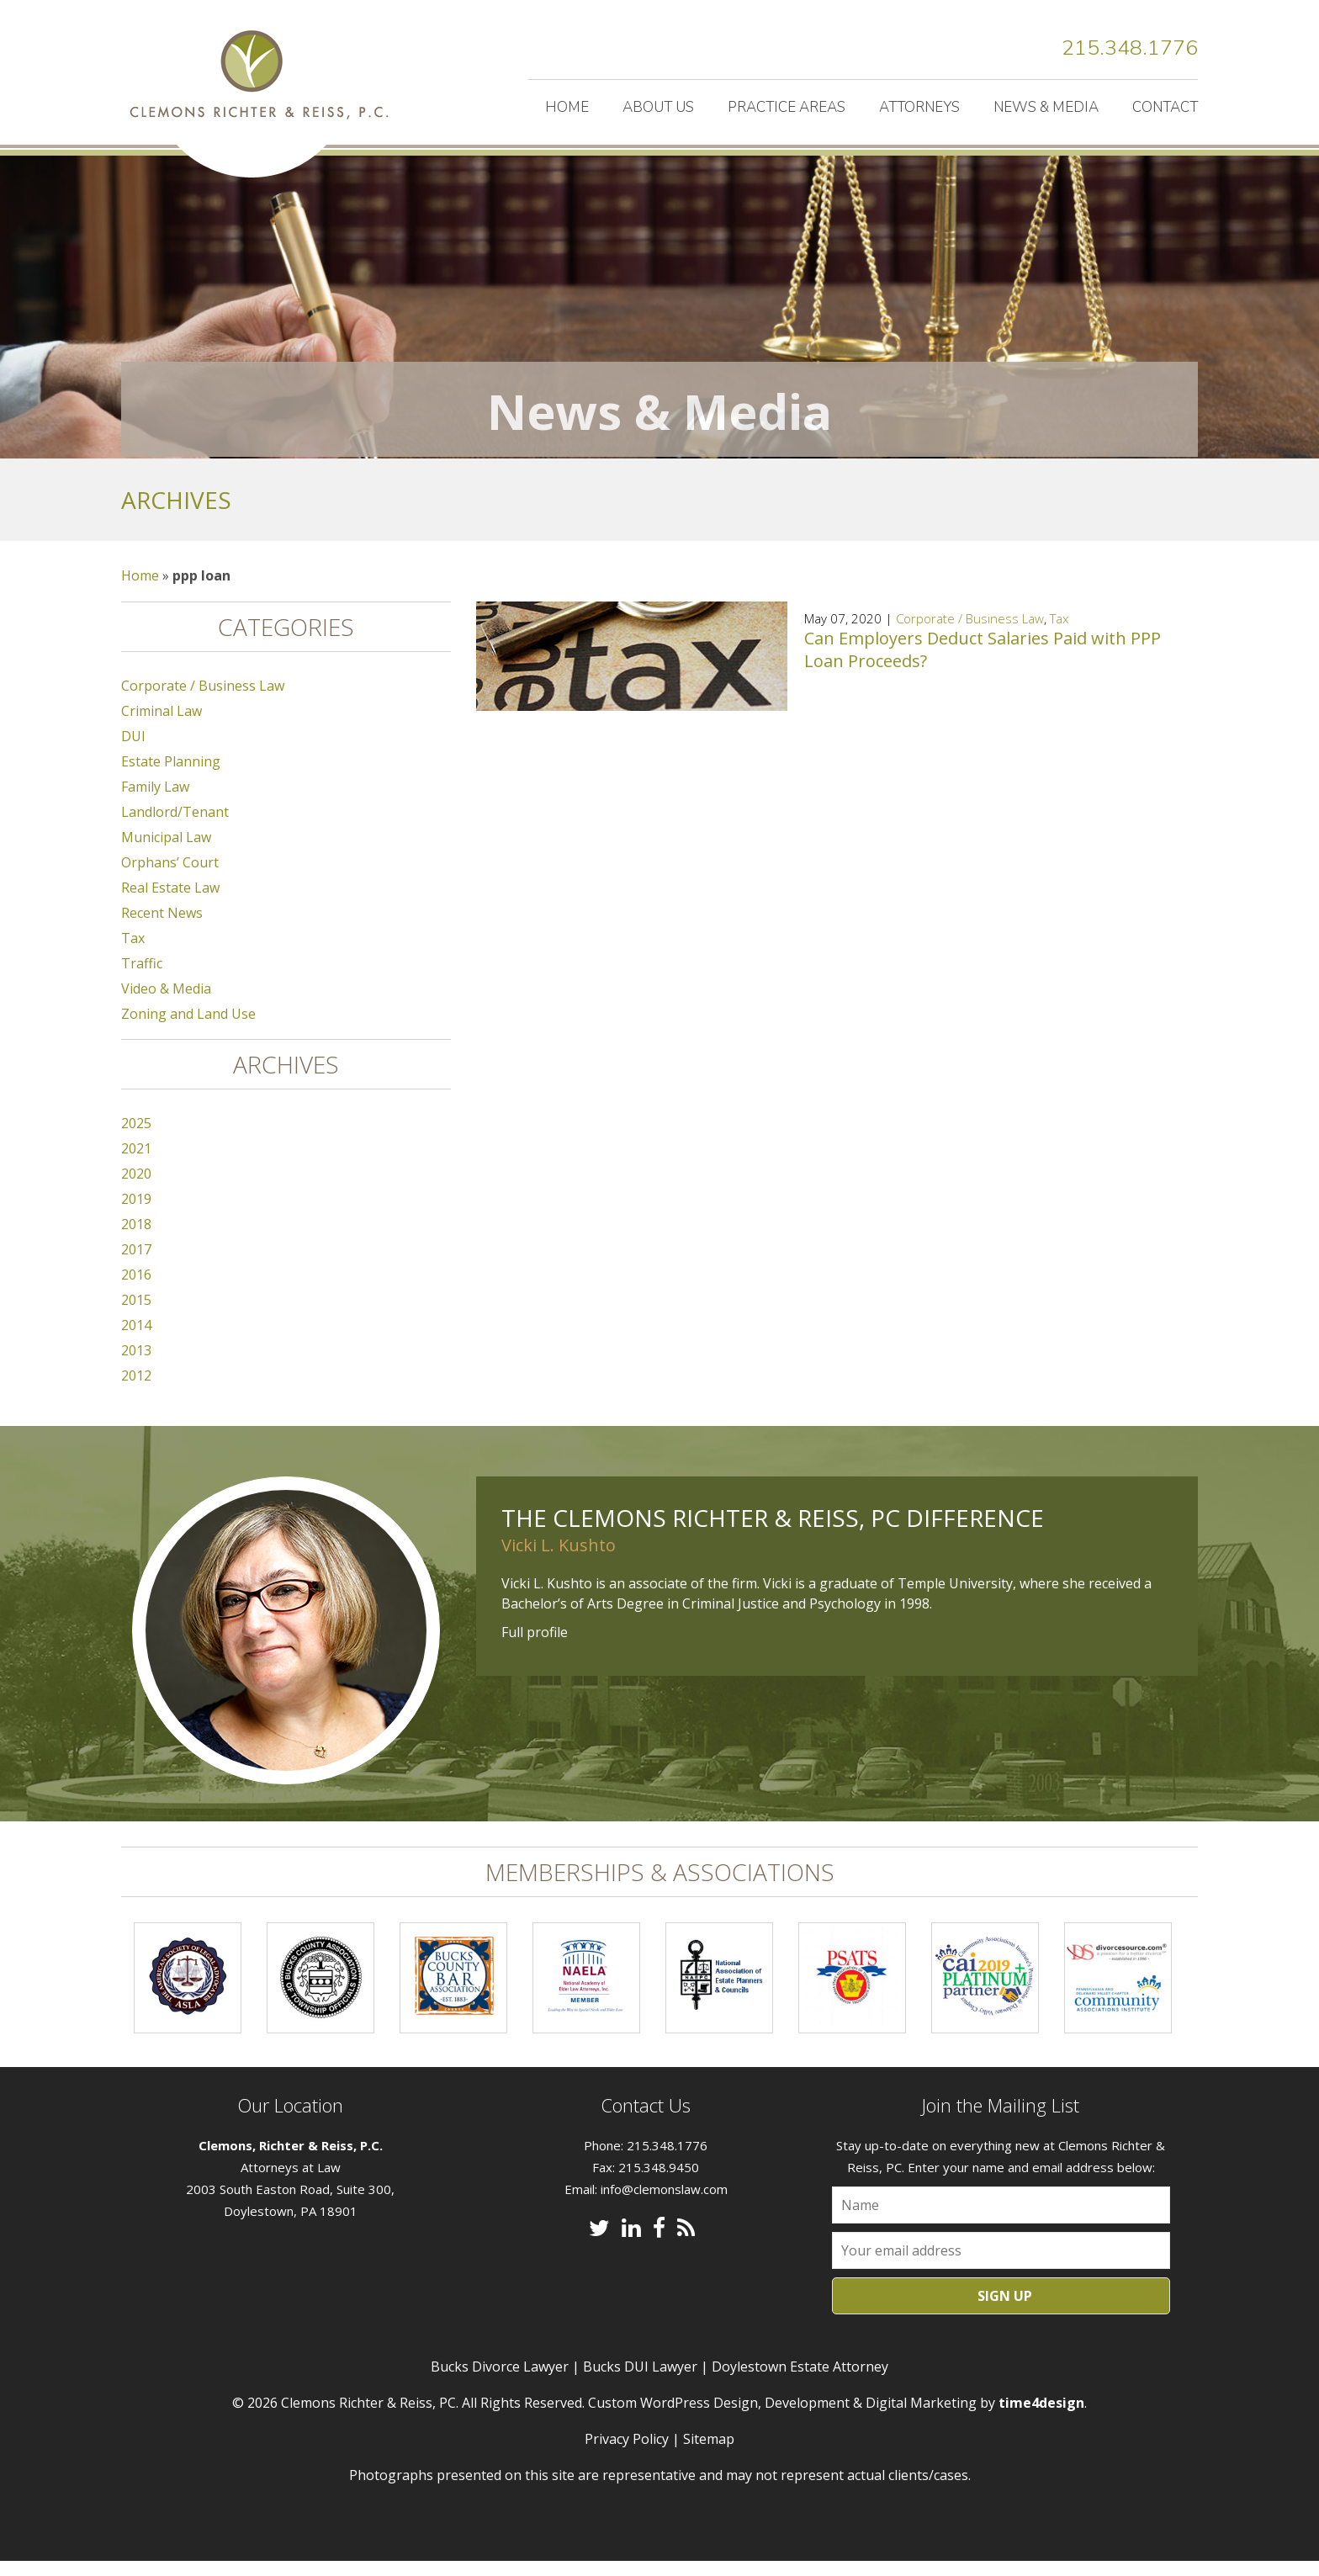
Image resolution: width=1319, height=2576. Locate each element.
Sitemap (708, 2454)
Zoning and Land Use (188, 1029)
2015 (136, 1315)
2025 (136, 1138)
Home (567, 107)
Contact (1165, 107)
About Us (658, 107)
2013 (136, 1365)
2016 (136, 1289)
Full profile (534, 1647)
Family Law (155, 801)
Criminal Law (161, 726)
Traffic (141, 978)
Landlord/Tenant (175, 827)
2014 (136, 1340)
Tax (1059, 633)
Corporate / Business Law (970, 633)
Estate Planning (170, 776)
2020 (136, 1188)
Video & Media (166, 1003)
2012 (136, 1390)
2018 (136, 1239)
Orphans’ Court (170, 877)
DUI (133, 751)
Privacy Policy (627, 2454)
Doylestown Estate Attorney (800, 2381)
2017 (136, 1264)
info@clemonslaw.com (664, 2204)
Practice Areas (786, 107)
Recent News (162, 928)
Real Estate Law (170, 902)
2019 (136, 1214)
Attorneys (919, 107)
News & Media (1046, 107)
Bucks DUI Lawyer (640, 2381)
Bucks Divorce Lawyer (500, 2381)
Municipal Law (166, 852)
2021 (136, 1163)
